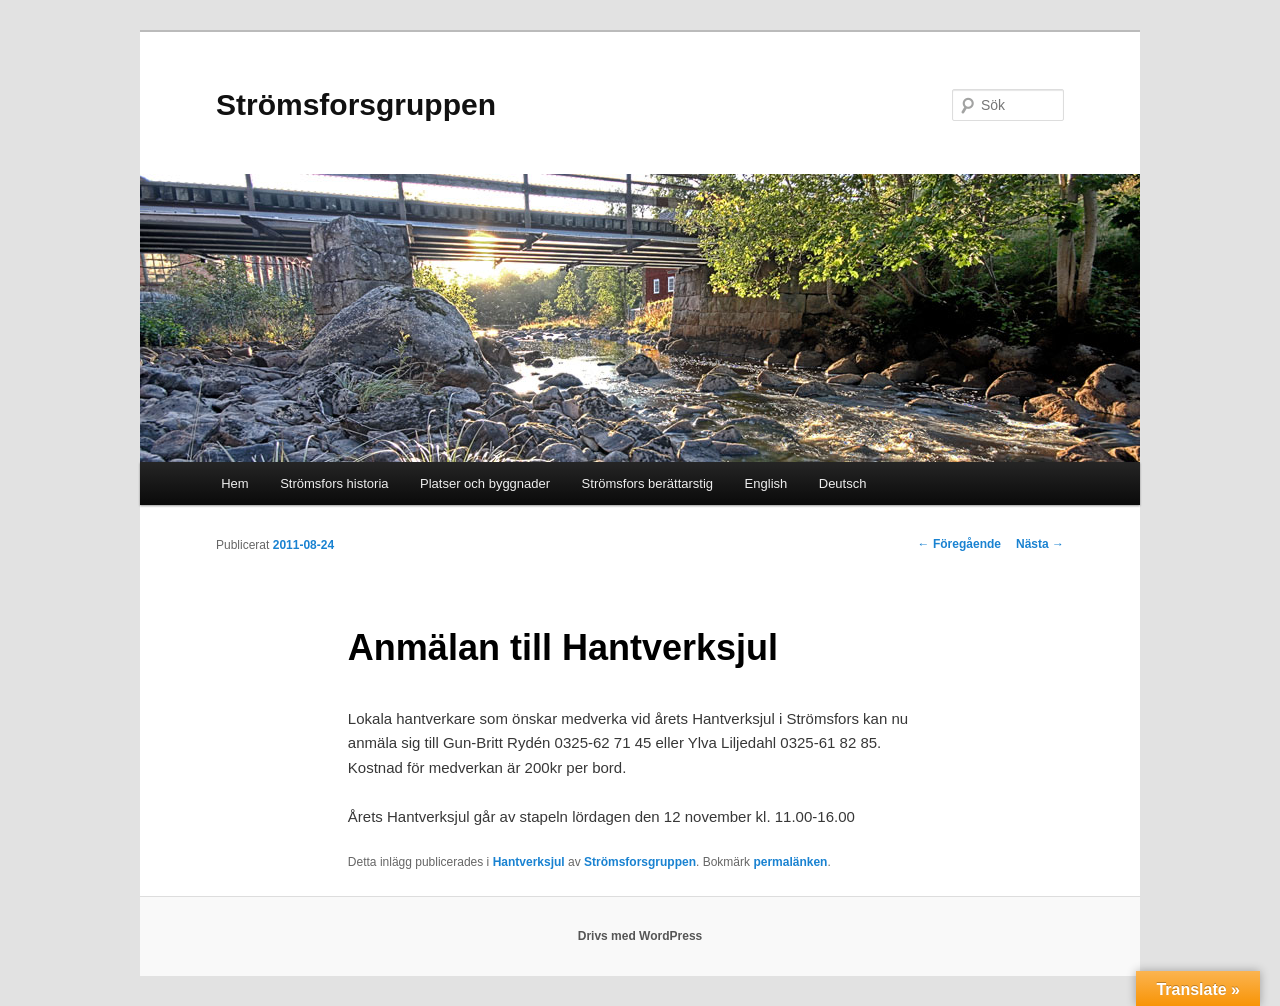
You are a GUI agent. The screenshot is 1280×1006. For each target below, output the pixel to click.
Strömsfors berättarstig (648, 483)
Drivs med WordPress (640, 936)
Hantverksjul (529, 862)
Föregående (959, 544)
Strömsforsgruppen (356, 104)
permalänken (790, 862)
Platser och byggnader (485, 483)
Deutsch (843, 483)
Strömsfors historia (334, 483)
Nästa (1040, 544)
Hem (234, 483)
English (766, 483)
